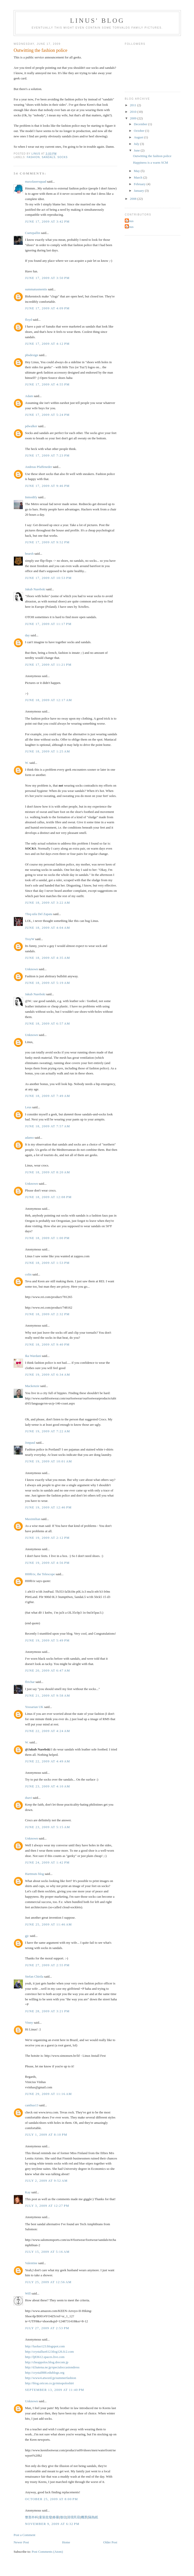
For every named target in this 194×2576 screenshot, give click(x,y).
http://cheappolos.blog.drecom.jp (46, 2362)
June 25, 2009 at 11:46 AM (48, 1924)
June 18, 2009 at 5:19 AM (47, 983)
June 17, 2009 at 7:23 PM (47, 455)
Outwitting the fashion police (152, 156)
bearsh (29, 553)
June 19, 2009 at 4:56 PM (47, 1563)
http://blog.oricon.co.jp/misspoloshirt (49, 2383)
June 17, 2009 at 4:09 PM (47, 308)
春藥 (56, 2517)
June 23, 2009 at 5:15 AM (47, 1827)
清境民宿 (73, 2517)
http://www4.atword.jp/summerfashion (50, 2378)
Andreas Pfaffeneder (38, 467)
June (137, 150)
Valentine (31, 2263)
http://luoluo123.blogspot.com (45, 2346)
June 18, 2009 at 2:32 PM (47, 1314)
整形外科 (31, 2517)
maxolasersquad (35, 181)
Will (28, 2293)
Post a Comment (24, 2535)
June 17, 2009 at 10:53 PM (48, 578)
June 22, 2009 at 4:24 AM (47, 1731)
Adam (29, 396)
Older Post (110, 2542)
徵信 (63, 2517)
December (141, 124)
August (139, 137)
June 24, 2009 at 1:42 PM (47, 1862)
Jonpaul (30, 1442)
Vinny (29, 2022)
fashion (33, 157)
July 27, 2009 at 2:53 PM (47, 2328)
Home (66, 2542)
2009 (133, 118)
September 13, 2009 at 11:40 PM (54, 2390)
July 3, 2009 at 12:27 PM (47, 2205)
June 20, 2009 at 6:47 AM (47, 1670)
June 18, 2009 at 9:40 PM (47, 1344)
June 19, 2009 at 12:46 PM (48, 1507)
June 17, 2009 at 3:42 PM (47, 221)
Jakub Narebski (35, 589)
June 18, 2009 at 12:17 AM (48, 700)
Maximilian (32, 1519)
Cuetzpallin (32, 233)
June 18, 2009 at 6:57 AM (47, 1023)
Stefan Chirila (34, 1976)
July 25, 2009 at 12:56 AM (48, 2282)
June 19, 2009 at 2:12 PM (47, 1538)
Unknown (31, 969)
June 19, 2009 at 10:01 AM (48, 1461)
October (139, 131)
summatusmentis (36, 289)
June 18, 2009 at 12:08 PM (48, 1197)
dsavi (28, 1798)
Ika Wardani (33, 1356)
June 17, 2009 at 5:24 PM (47, 415)
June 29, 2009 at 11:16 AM (48, 2094)
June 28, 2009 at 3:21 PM (47, 2011)
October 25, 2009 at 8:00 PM (51, 2499)
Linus (130, 221)
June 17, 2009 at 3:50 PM (47, 278)
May (137, 171)
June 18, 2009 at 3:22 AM (47, 902)
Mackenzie (32, 1386)
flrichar (30, 1682)
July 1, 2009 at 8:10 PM (46, 2134)
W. (27, 763)
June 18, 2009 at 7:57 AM (47, 1126)
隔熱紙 (93, 2517)
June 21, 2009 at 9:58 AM (47, 1695)
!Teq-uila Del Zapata (38, 914)
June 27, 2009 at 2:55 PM (47, 1965)
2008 (133, 199)
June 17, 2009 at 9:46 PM (47, 486)
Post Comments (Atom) (47, 2551)
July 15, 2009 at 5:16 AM (47, 2252)
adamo (29, 1137)
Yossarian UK (34, 1707)
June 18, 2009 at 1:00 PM (47, 1238)
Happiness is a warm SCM (150, 162)
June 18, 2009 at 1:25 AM (47, 751)
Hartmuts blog (34, 1874)
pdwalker (31, 426)
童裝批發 (45, 2517)
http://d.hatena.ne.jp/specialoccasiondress (52, 2367)
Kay (28, 2192)
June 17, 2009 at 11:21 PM (48, 664)
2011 (133, 105)
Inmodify (31, 497)
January (139, 190)
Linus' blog (97, 20)
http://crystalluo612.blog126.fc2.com (49, 2351)
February (140, 184)
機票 (84, 2517)
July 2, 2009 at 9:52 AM (46, 2180)
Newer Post (21, 2542)
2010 (133, 112)
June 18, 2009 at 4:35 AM (47, 958)
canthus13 (31, 2105)
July (137, 144)
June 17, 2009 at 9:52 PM (47, 542)
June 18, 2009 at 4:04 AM (47, 927)
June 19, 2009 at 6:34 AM (47, 1374)
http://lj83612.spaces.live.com (44, 2357)
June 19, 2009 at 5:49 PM (47, 1640)
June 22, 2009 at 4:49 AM (47, 1761)
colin (28, 1274)
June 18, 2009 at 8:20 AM (47, 1172)
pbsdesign (31, 355)
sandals (48, 157)
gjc (27, 1936)
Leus (28, 1107)
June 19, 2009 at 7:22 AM (47, 1431)
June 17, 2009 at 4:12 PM (47, 343)
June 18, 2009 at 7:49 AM (47, 1096)
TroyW (29, 939)
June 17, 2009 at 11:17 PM (48, 624)
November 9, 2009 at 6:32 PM (52, 2524)
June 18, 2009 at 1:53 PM (47, 1263)
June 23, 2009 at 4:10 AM (47, 1786)
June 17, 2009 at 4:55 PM (47, 384)
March (138, 177)
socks (62, 157)
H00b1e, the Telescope (40, 1574)
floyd (28, 319)
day (27, 635)
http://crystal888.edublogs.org (44, 2372)
